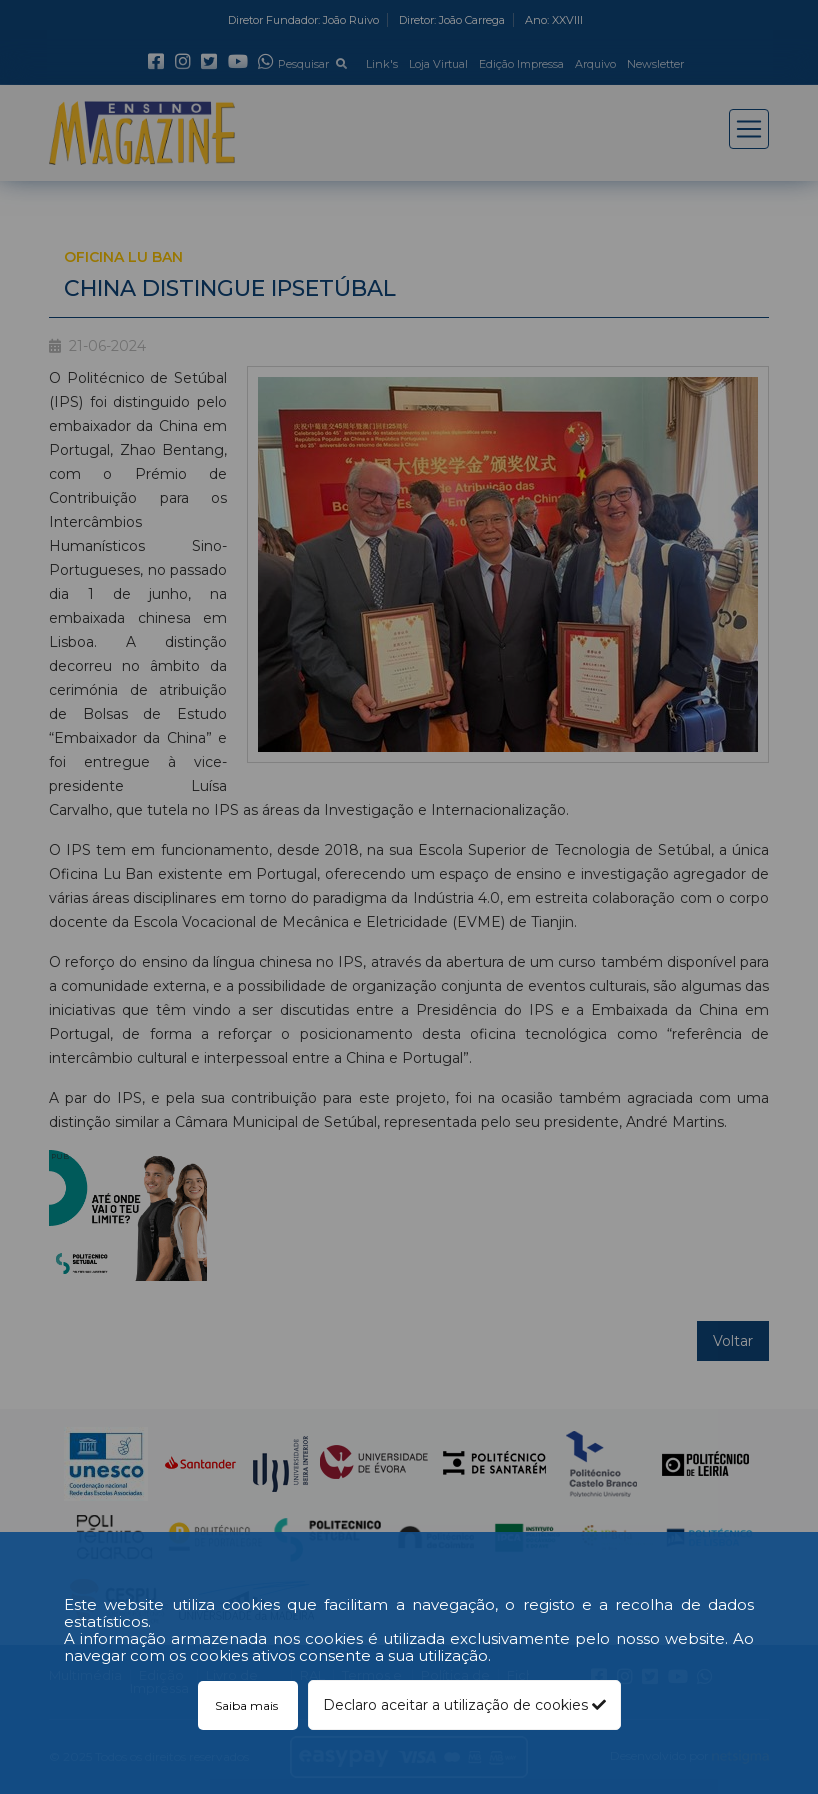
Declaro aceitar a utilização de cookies (464, 1705)
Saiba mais (248, 1705)
